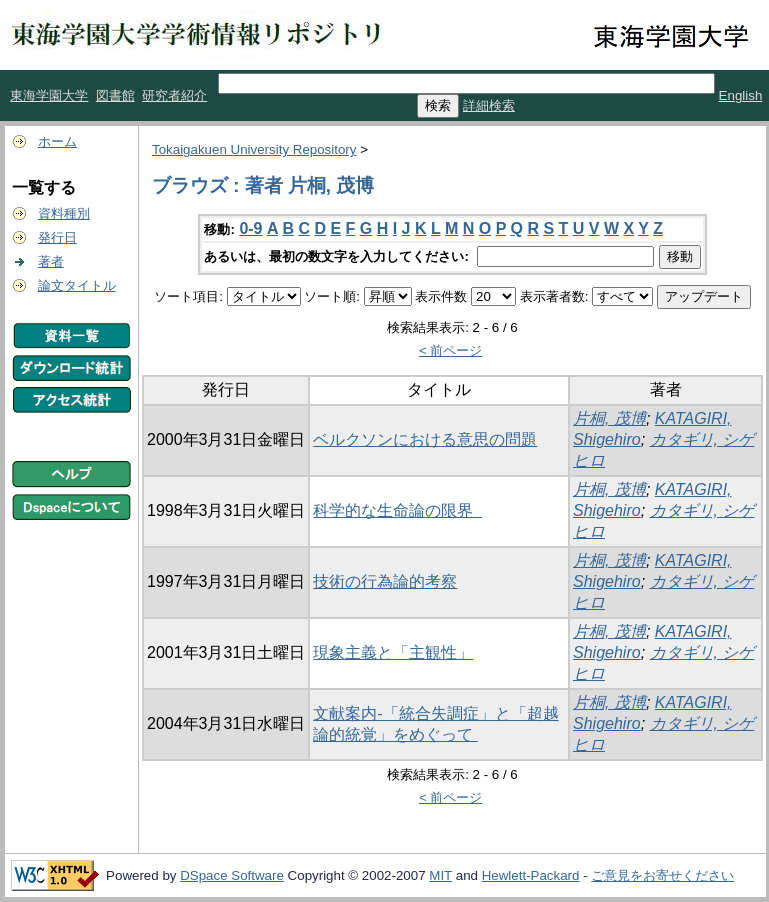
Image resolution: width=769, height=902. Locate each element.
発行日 (57, 237)
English (741, 95)
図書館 (115, 95)
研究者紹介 (174, 95)
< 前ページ (451, 350)
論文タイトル (77, 285)
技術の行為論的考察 (385, 581)
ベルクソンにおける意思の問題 (425, 439)
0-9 (250, 228)
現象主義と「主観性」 (393, 652)
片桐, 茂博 (609, 418)
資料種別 (64, 213)
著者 (51, 261)
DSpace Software (232, 875)
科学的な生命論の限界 (397, 510)
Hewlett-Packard (531, 875)
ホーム (57, 141)
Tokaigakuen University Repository (254, 149)
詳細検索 (489, 105)
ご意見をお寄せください (662, 875)
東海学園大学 (49, 95)
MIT (440, 875)
